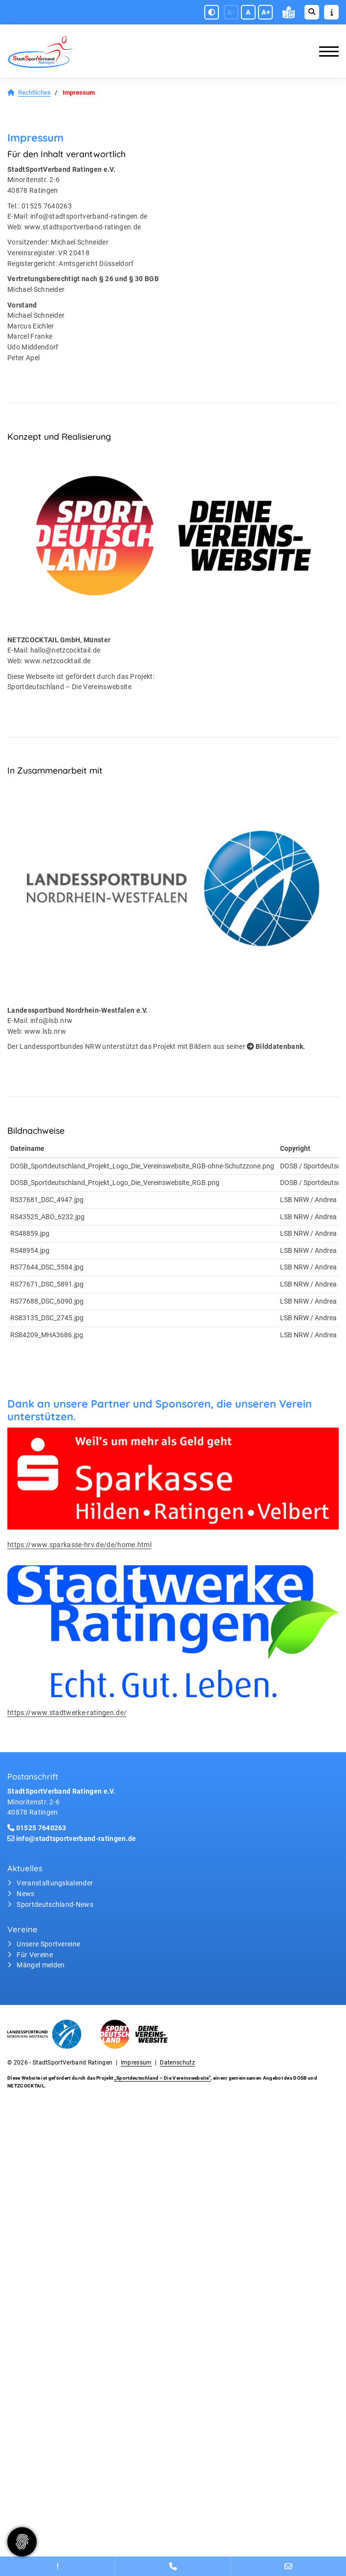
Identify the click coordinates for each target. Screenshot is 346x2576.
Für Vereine (35, 1955)
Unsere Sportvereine (48, 1944)
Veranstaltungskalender (55, 1883)
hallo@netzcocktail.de (65, 650)
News (25, 1894)
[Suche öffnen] (311, 12)
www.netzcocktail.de (57, 661)
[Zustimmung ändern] (22, 2541)
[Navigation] (325, 51)
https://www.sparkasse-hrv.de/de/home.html (79, 1545)
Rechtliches (34, 92)
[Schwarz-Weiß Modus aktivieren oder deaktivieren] (211, 12)
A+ (265, 12)
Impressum (136, 2062)
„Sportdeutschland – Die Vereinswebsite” (162, 2078)
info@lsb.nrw (51, 1021)
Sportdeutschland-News (55, 1905)
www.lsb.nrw (45, 1031)
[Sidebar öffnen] (331, 12)
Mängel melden (41, 1965)
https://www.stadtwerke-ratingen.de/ (67, 1713)
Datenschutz (177, 2062)
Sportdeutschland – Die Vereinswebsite (69, 687)
